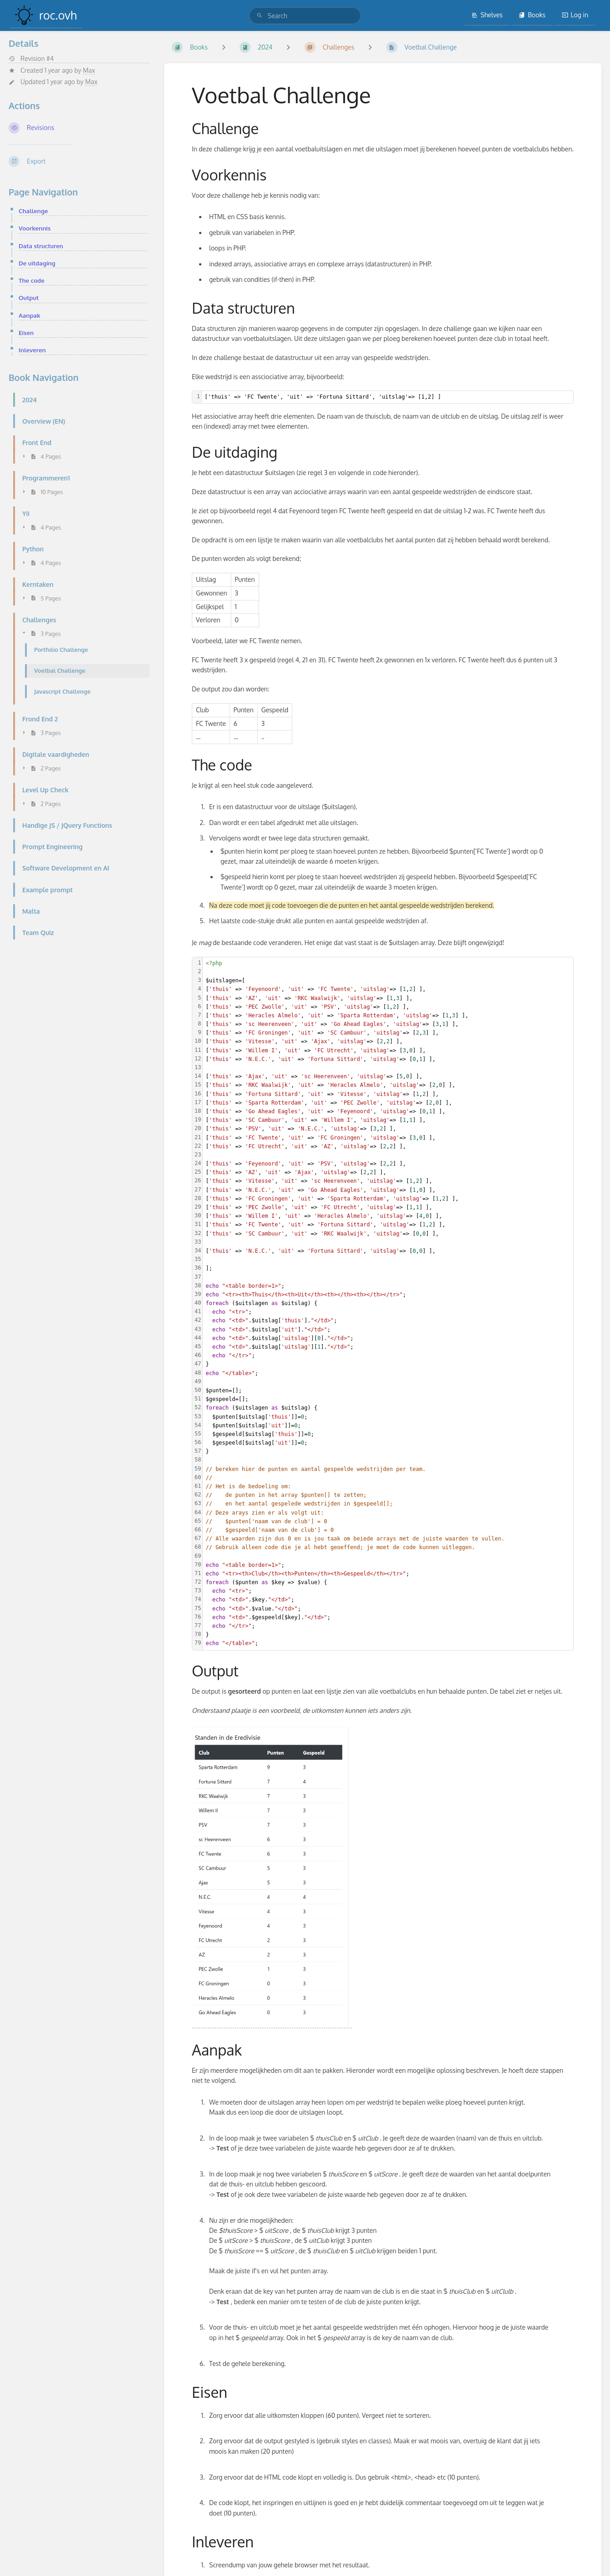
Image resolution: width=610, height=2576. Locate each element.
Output (29, 297)
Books (532, 15)
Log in (575, 15)
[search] (305, 15)
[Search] (259, 16)
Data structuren (41, 246)
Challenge (33, 211)
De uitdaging (37, 263)
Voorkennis (34, 228)
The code (32, 280)
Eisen (26, 332)
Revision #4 (31, 58)
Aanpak (29, 315)
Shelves (487, 15)
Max (89, 70)
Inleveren (32, 350)
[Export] (79, 161)
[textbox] (387, 397)
